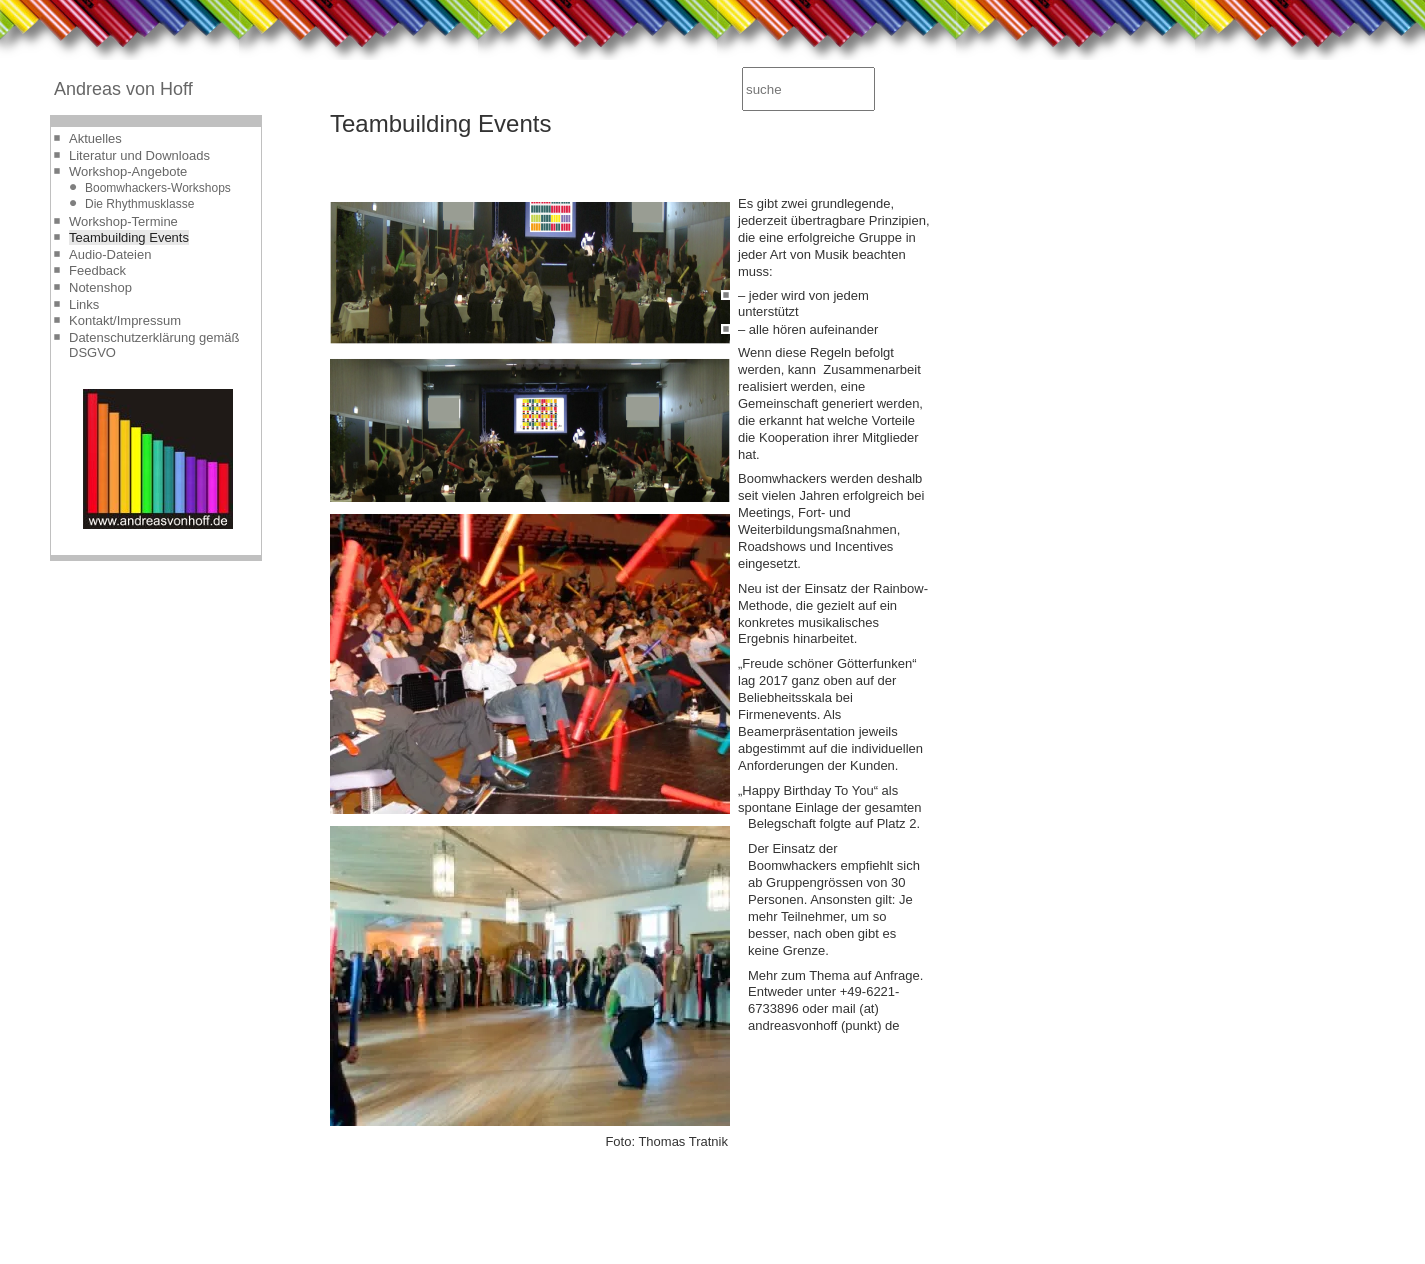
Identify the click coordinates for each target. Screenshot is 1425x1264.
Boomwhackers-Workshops (158, 188)
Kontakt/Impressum (125, 320)
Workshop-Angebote (128, 171)
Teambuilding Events (129, 237)
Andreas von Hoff (123, 89)
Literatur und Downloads (139, 155)
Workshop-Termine (123, 221)
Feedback (97, 270)
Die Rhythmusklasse (139, 204)
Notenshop (100, 287)
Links (84, 304)
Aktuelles (95, 138)
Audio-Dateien (110, 254)
